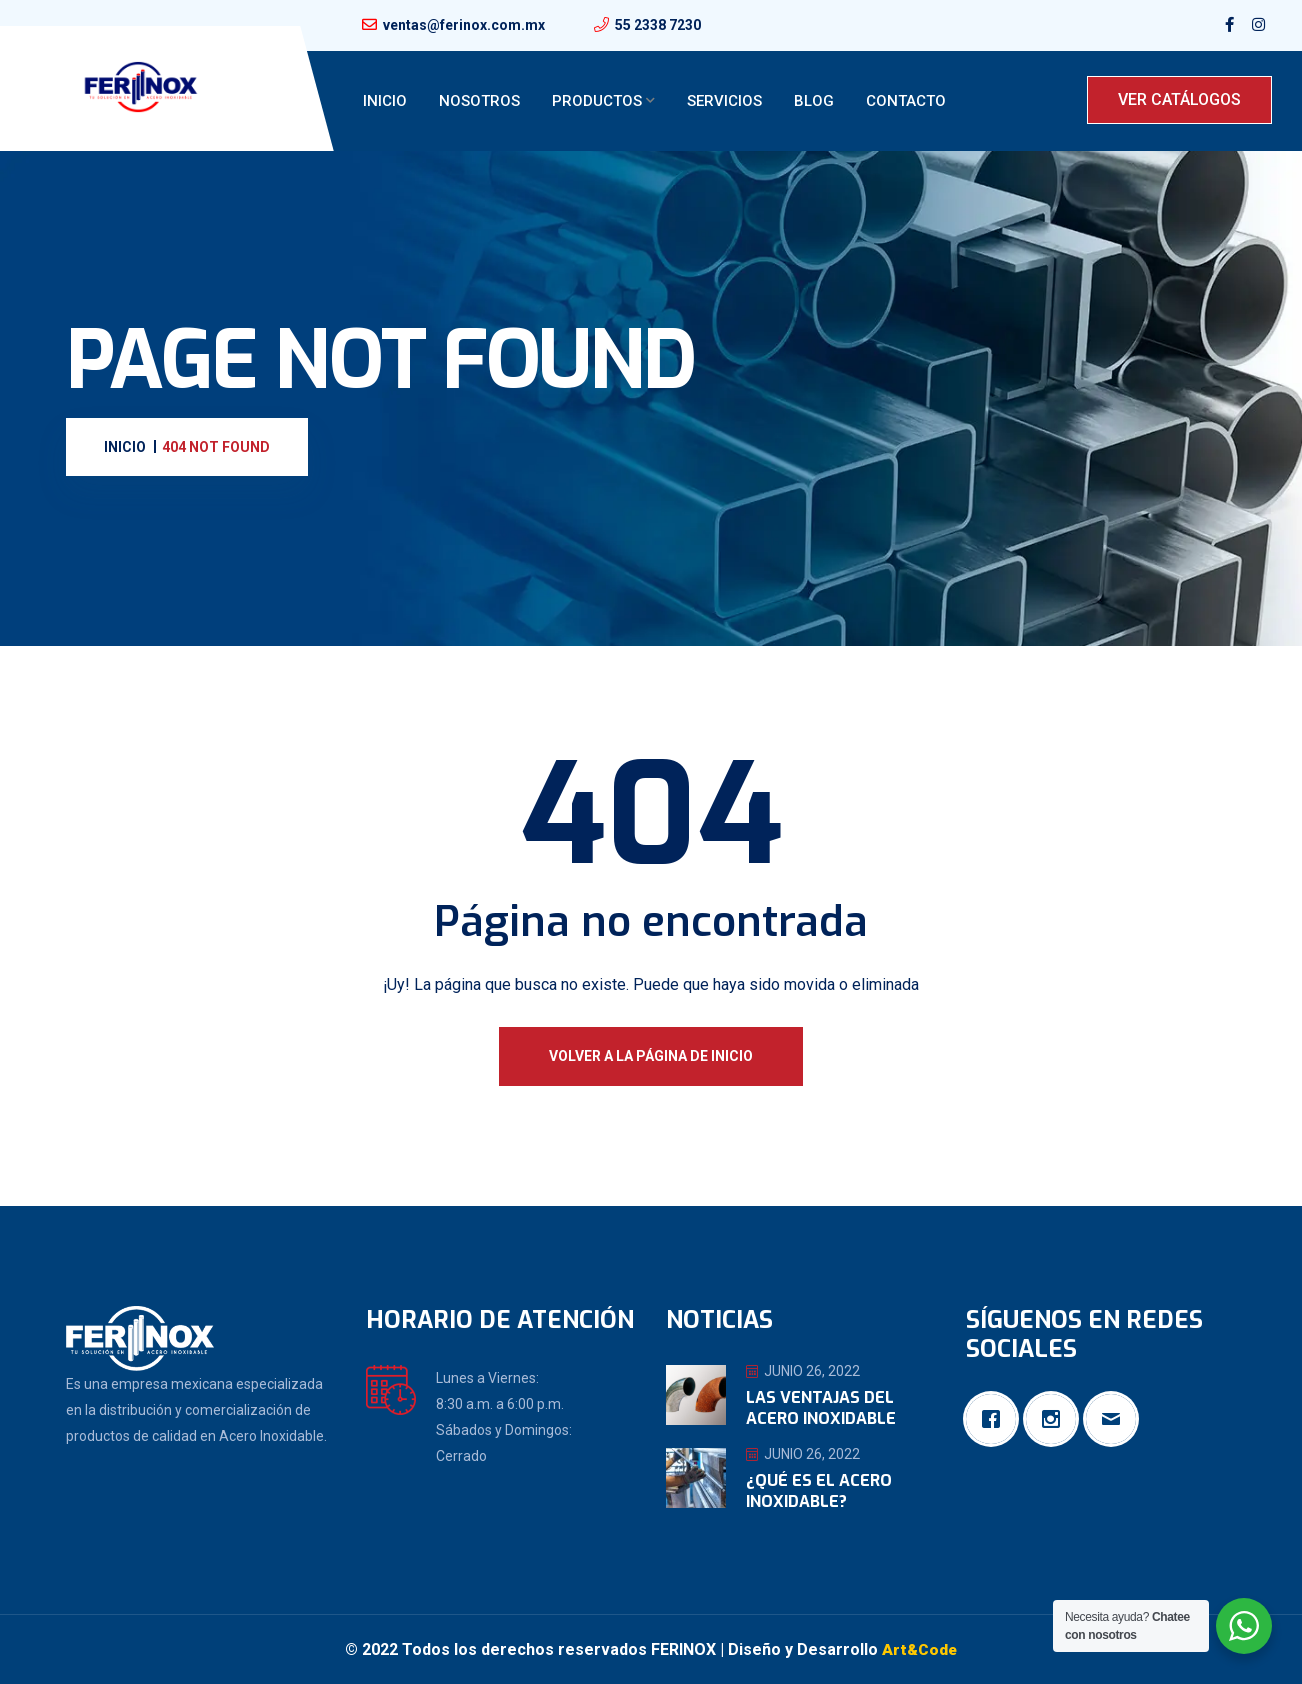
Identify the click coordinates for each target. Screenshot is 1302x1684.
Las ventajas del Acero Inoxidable (821, 1408)
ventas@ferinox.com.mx (464, 25)
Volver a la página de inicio (651, 1056)
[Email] (1116, 1419)
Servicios (724, 101)
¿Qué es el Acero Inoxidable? (819, 1491)
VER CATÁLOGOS (1179, 99)
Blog (814, 101)
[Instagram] (1056, 1419)
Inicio (385, 101)
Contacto (906, 101)
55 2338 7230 (658, 25)
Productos (597, 101)
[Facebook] (996, 1419)
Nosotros (479, 101)
